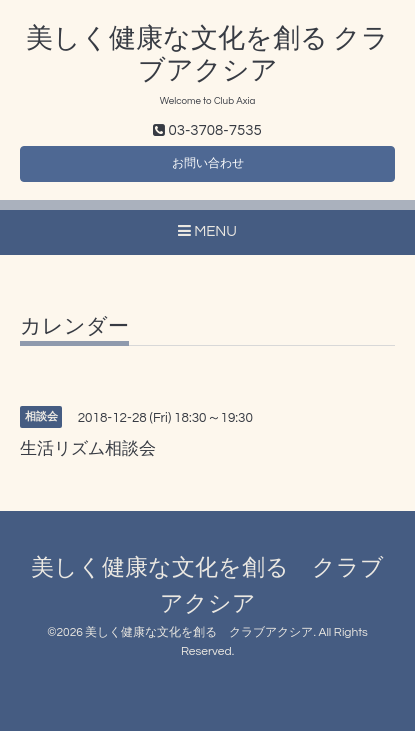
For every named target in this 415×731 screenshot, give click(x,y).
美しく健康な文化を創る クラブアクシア (199, 632)
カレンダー (74, 326)
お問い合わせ (208, 163)
